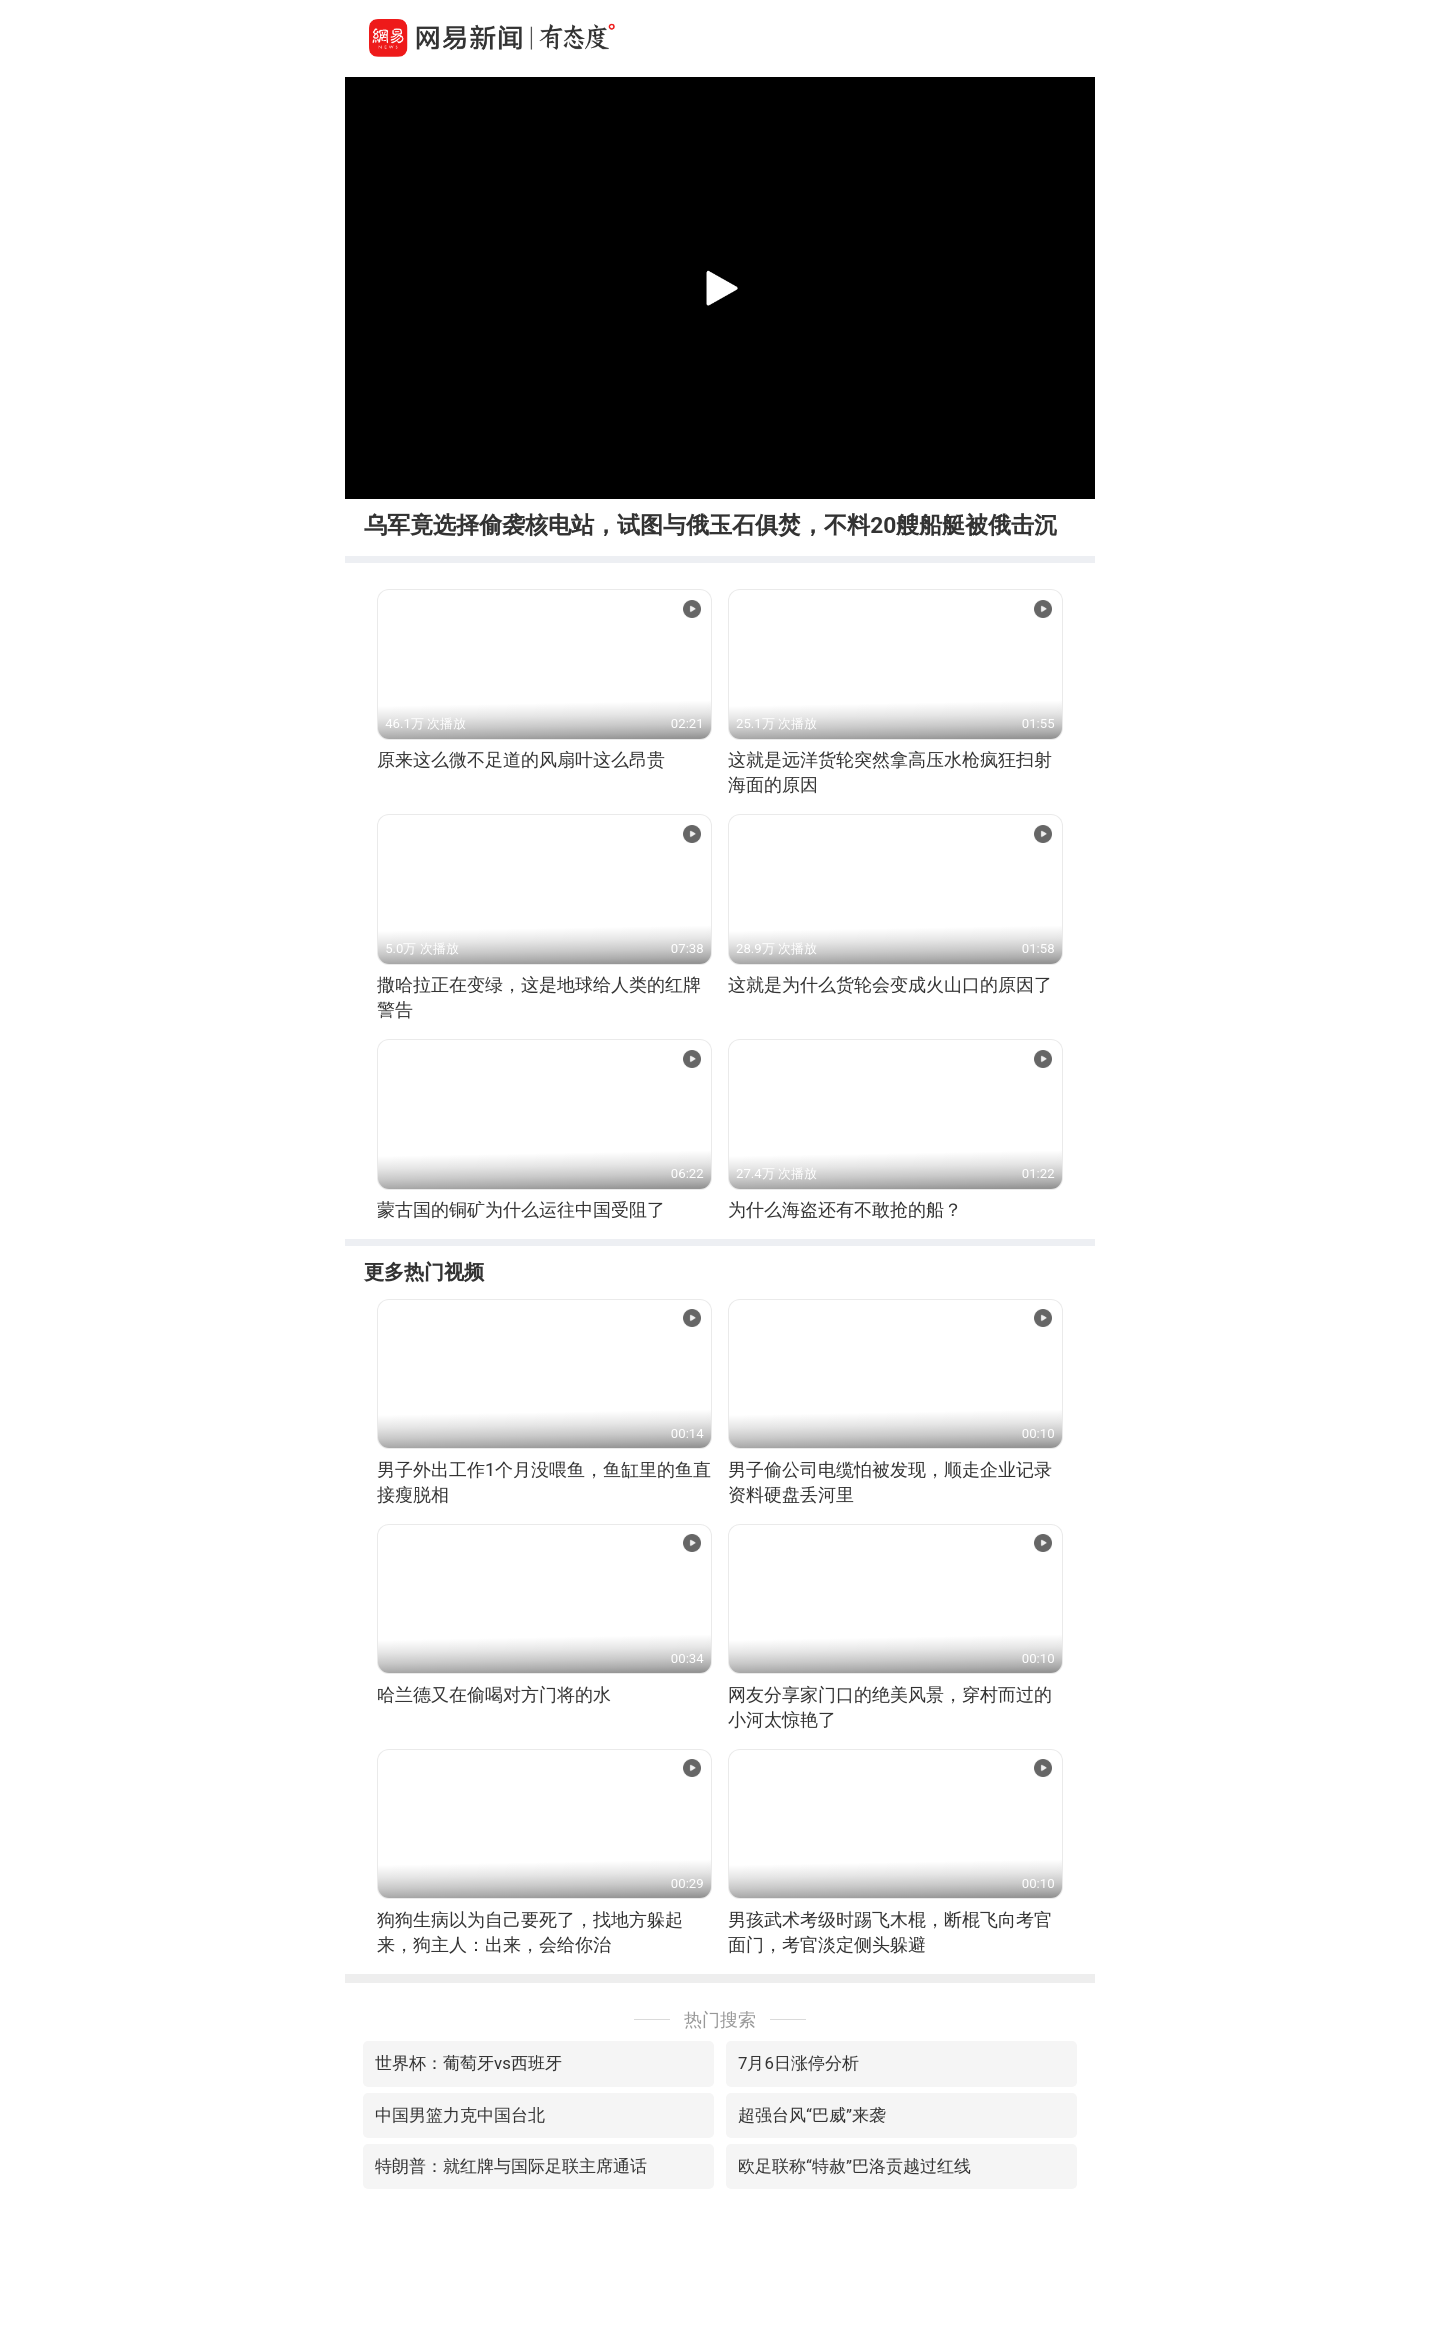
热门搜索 (720, 2019)
